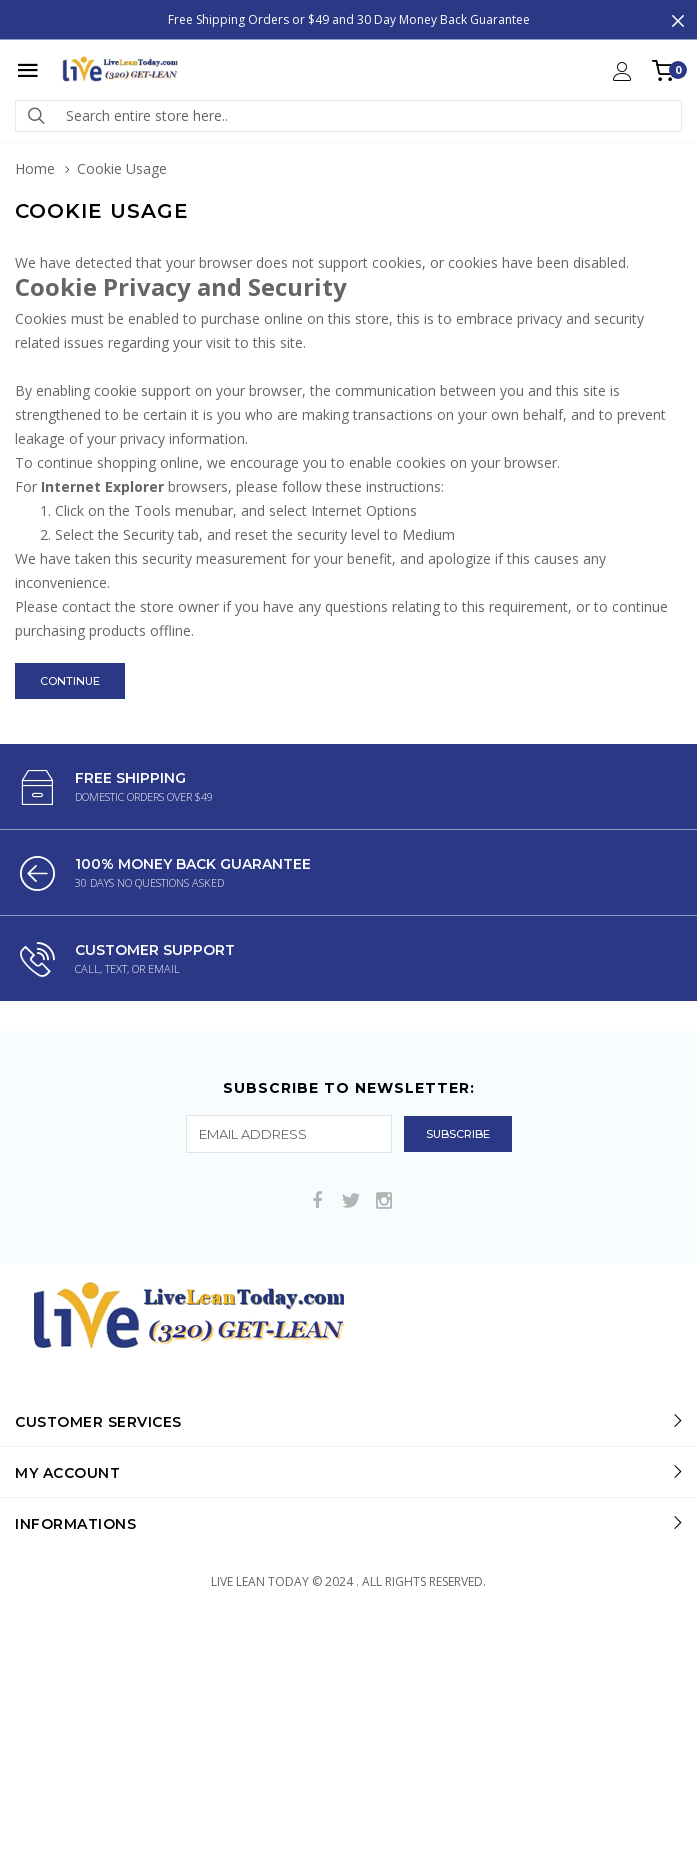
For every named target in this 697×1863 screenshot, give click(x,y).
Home (35, 168)
